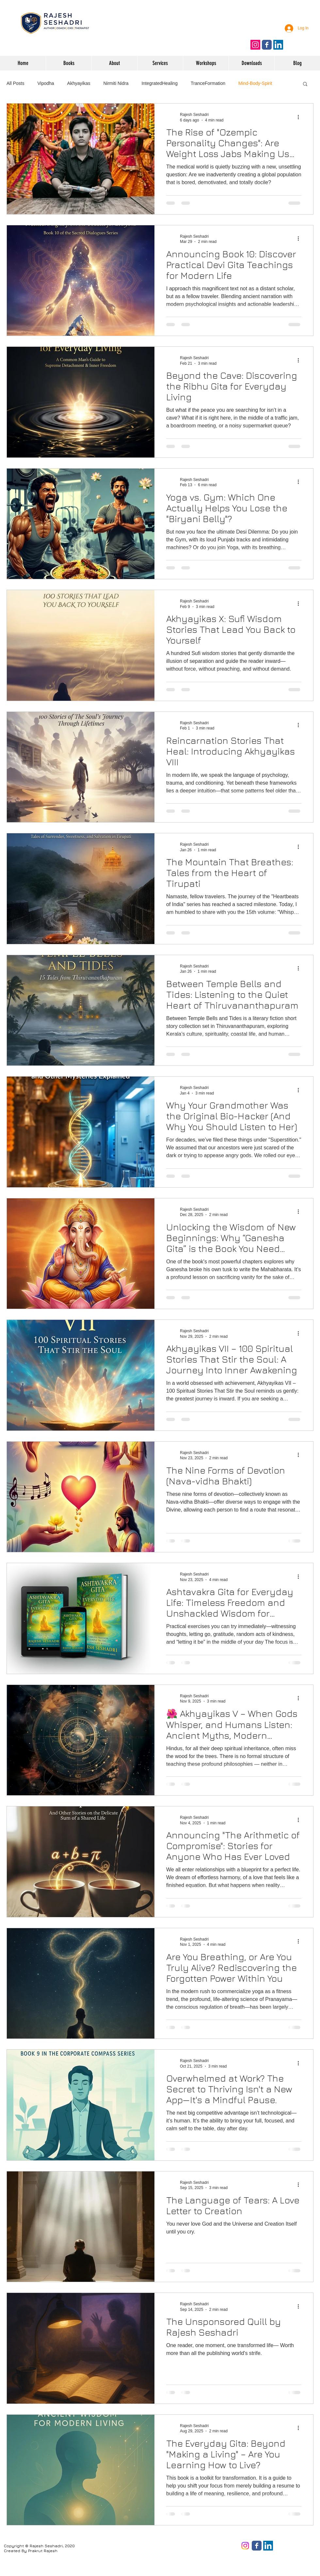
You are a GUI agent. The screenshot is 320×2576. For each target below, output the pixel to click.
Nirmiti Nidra (115, 83)
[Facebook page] (257, 2546)
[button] (305, 84)
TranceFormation (208, 83)
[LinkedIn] (268, 2546)
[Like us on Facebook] (267, 45)
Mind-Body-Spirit (255, 83)
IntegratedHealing (159, 83)
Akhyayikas (78, 83)
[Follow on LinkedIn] (278, 45)
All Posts (15, 83)
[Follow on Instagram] (255, 45)
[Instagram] (245, 2546)
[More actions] (300, 117)
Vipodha (45, 83)
